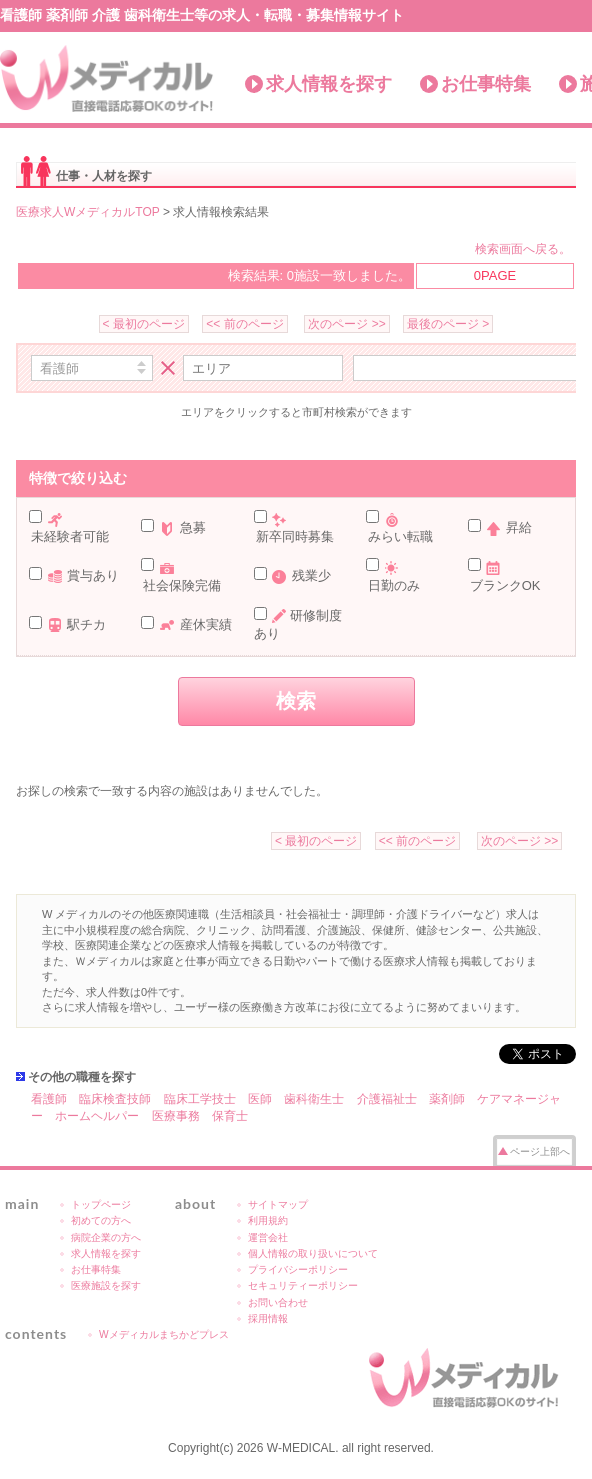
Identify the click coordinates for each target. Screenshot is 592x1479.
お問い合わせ (278, 1302)
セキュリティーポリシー (303, 1285)
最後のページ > (448, 324)
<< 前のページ (244, 324)
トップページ (101, 1204)
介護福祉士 (387, 1099)
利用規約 (268, 1220)
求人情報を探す (329, 84)
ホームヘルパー (97, 1116)
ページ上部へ (540, 1151)
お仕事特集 (486, 84)
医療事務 (176, 1116)
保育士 (230, 1116)
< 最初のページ (144, 324)
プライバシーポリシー (298, 1269)
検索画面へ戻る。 (523, 249)
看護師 (49, 1099)
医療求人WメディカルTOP (88, 212)
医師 (260, 1099)
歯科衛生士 (314, 1099)
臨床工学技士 (200, 1099)
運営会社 (268, 1237)
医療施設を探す (106, 1285)
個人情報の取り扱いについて (313, 1253)
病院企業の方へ (106, 1237)
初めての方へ (101, 1220)
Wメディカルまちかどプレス (164, 1334)
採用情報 (268, 1318)
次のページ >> (346, 324)
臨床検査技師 (115, 1099)
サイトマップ (278, 1204)
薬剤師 (447, 1099)
